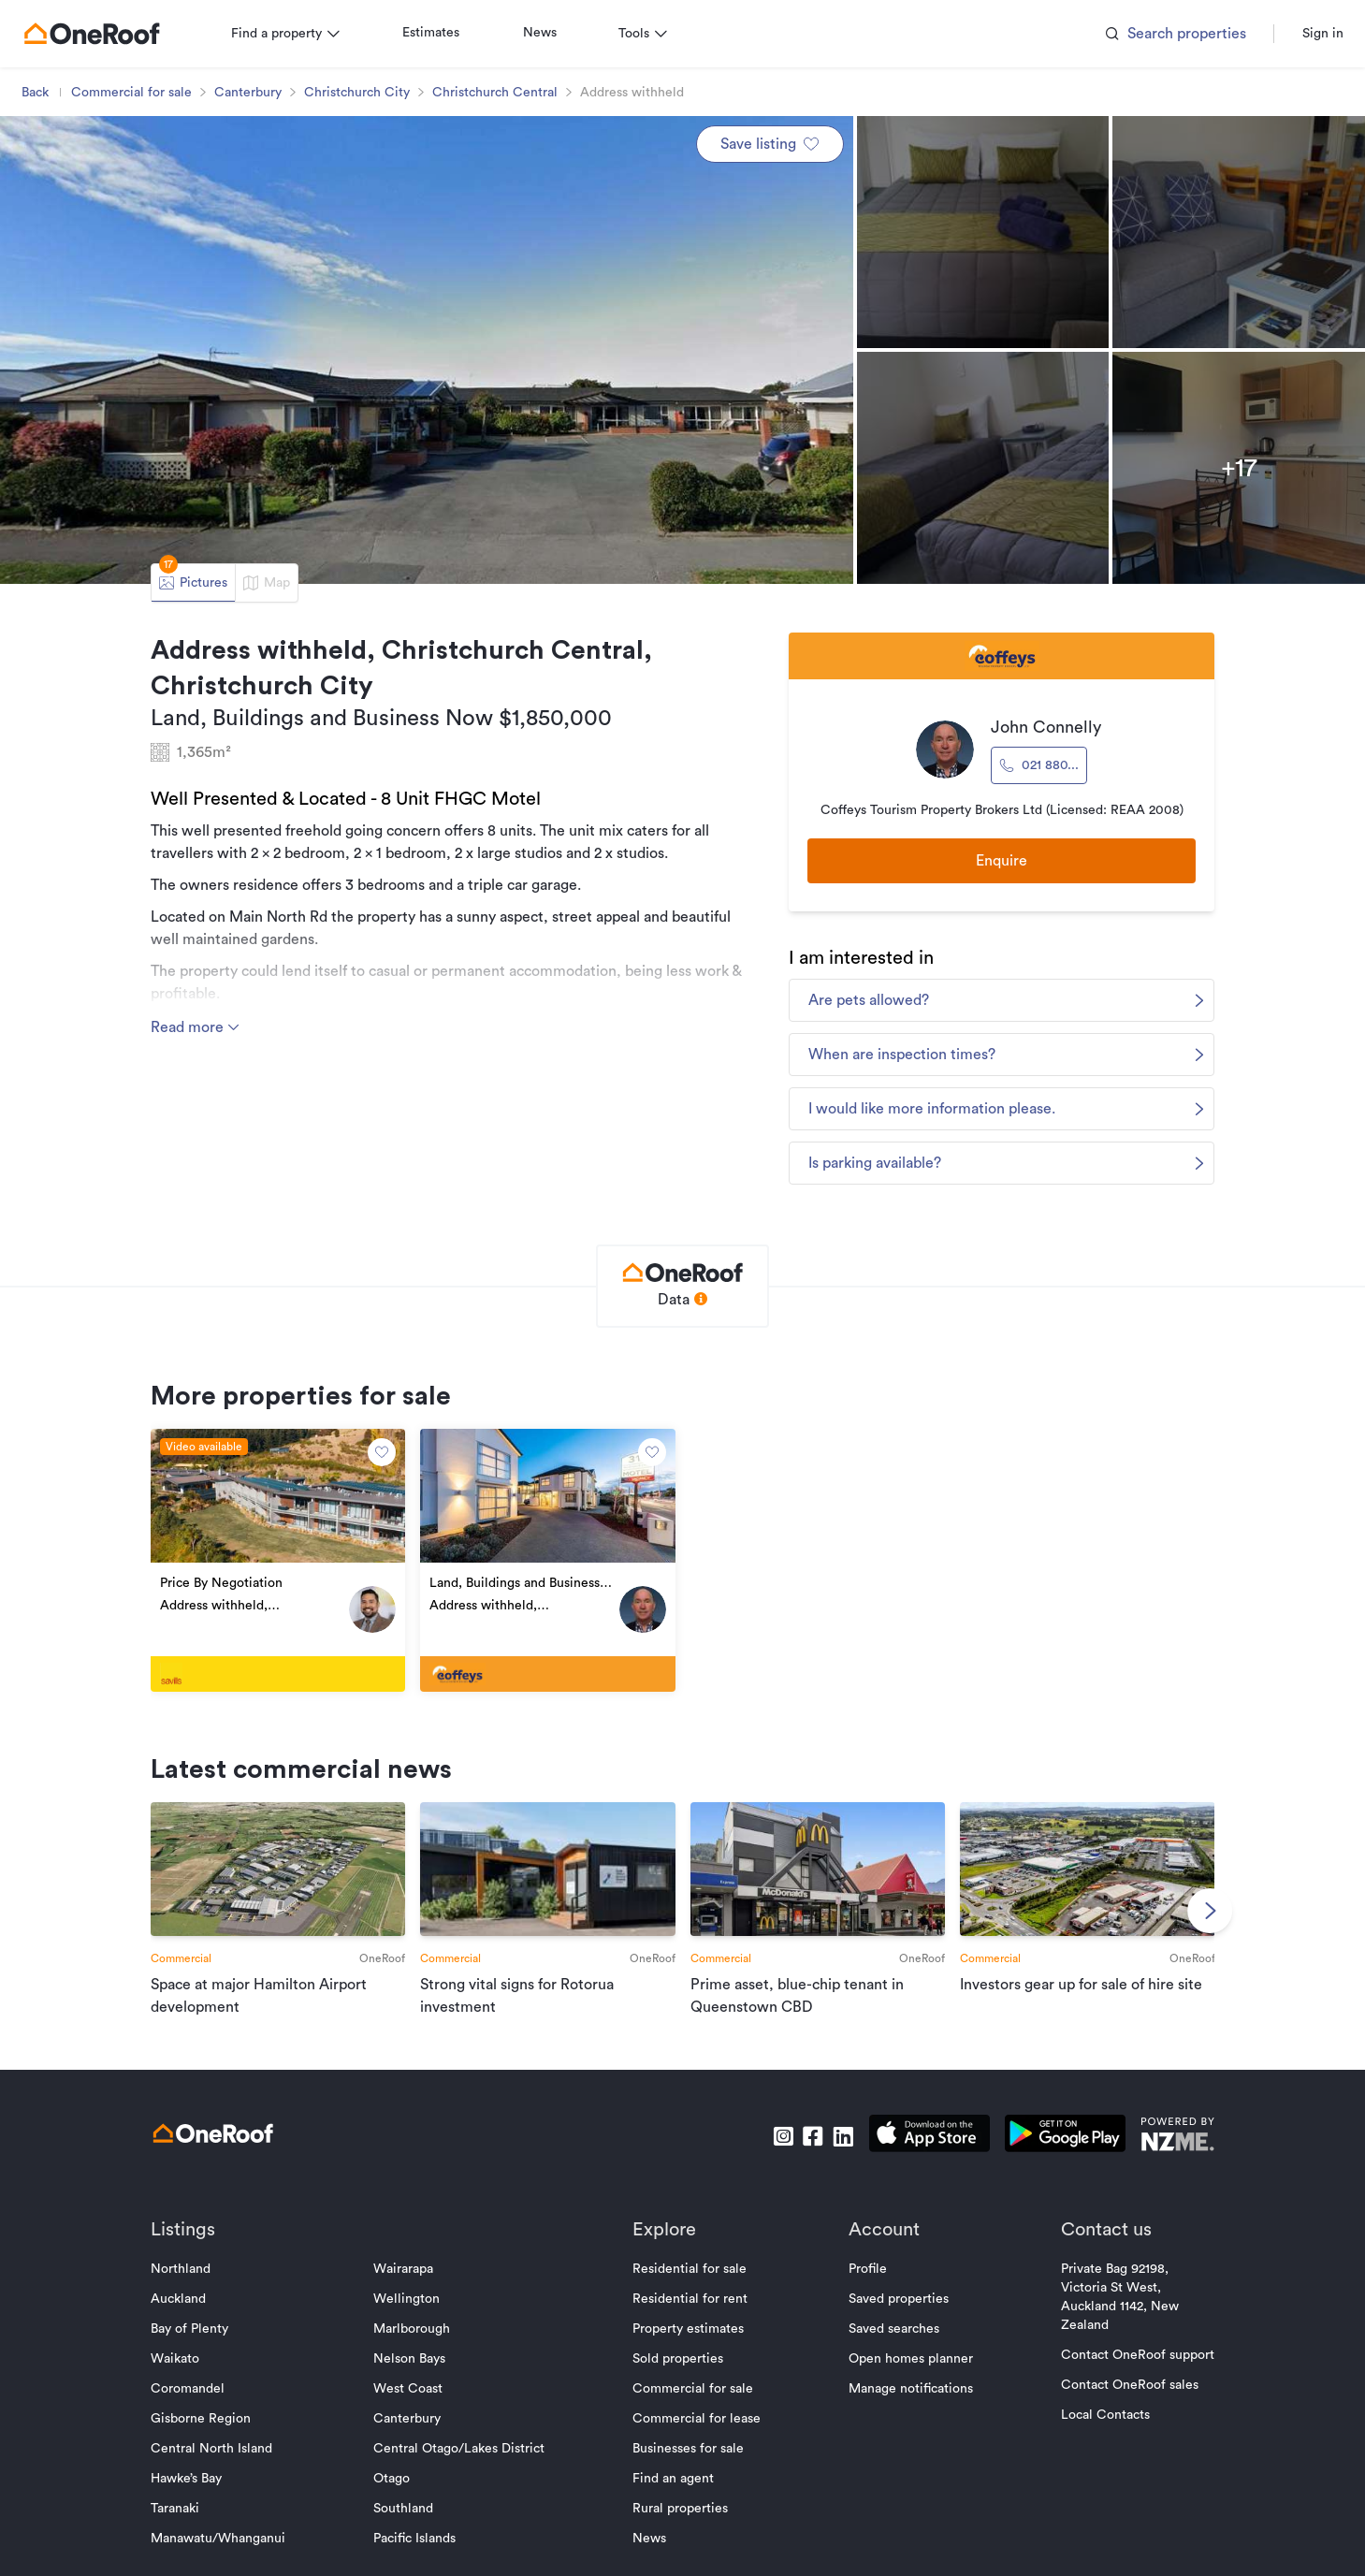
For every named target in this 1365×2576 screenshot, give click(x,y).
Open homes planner (907, 2373)
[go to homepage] (100, 34)
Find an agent (673, 2493)
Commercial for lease (696, 2433)
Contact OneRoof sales (1122, 2400)
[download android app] (1057, 2152)
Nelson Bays (413, 2373)
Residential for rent (690, 2314)
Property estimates (688, 2343)
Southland (407, 2523)
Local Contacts (1097, 2430)
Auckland (186, 2314)
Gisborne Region (209, 2433)
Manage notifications (907, 2403)
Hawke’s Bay (194, 2493)
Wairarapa (407, 2284)
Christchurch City (365, 92)
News (548, 32)
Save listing (769, 144)
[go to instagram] (775, 2152)
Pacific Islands (418, 2553)
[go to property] (284, 1570)
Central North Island (220, 2463)
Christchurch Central (503, 92)
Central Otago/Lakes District (462, 2463)
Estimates (439, 32)
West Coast (411, 2403)
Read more (204, 1027)
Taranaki (183, 2523)
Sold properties (677, 2373)
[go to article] (284, 1919)
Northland (189, 2284)
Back (43, 92)
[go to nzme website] (1170, 2152)
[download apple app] (922, 2152)
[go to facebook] (805, 2152)
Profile (864, 2284)
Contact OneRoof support (1130, 2370)
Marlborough (415, 2343)
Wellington (410, 2314)
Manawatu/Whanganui (226, 2553)
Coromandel (196, 2403)
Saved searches (890, 2343)
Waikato (183, 2373)
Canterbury (256, 92)
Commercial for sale (140, 92)
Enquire (997, 862)
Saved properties (895, 2314)
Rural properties (680, 2523)
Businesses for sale (688, 2463)
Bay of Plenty (198, 2343)
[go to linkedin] (835, 2152)
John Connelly (1041, 727)
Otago (395, 2493)
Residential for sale (689, 2284)
